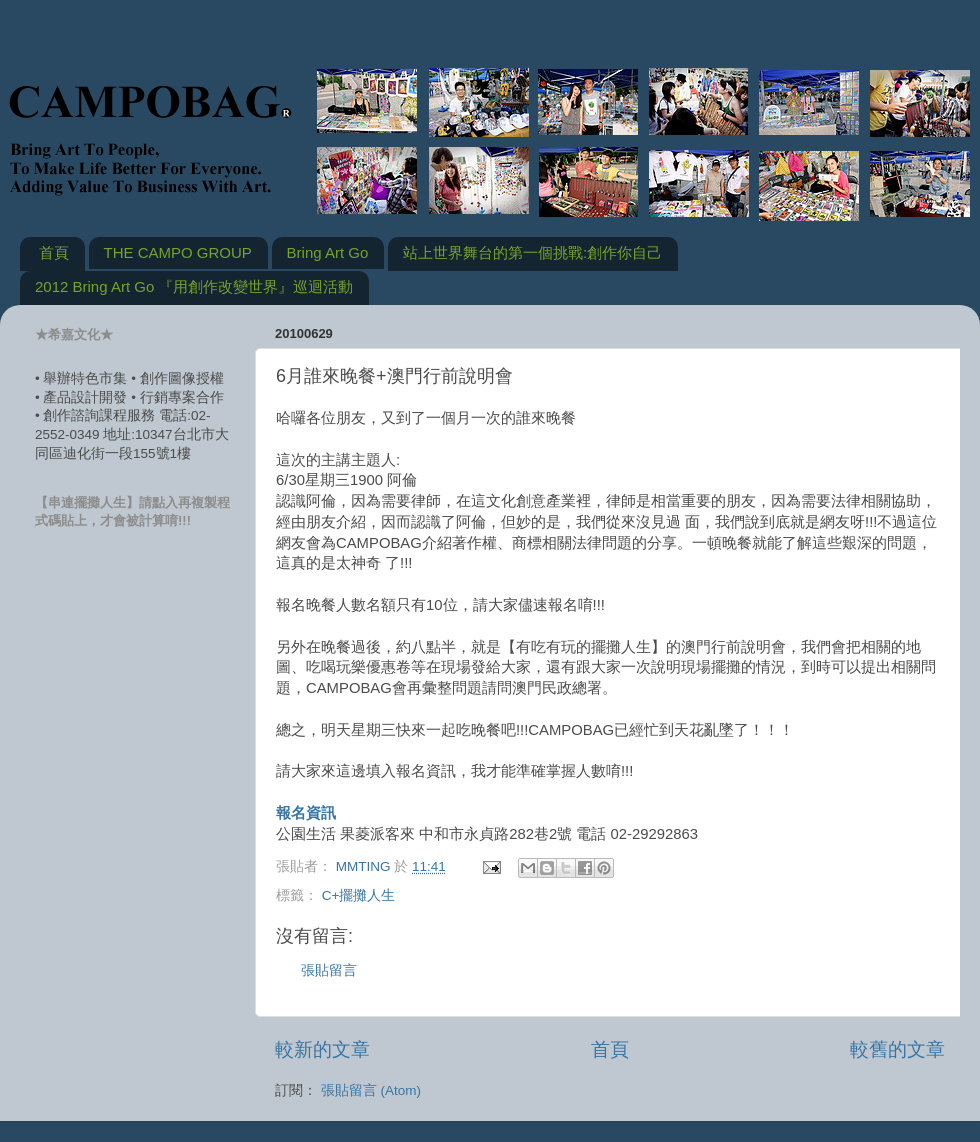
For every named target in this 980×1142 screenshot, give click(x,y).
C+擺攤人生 (359, 895)
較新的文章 (322, 1049)
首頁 (54, 252)
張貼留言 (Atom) (371, 1090)
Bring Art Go (328, 252)
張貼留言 (329, 970)
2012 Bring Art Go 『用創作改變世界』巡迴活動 (194, 286)
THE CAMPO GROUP (178, 252)
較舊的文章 (897, 1049)
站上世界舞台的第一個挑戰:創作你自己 (532, 252)
